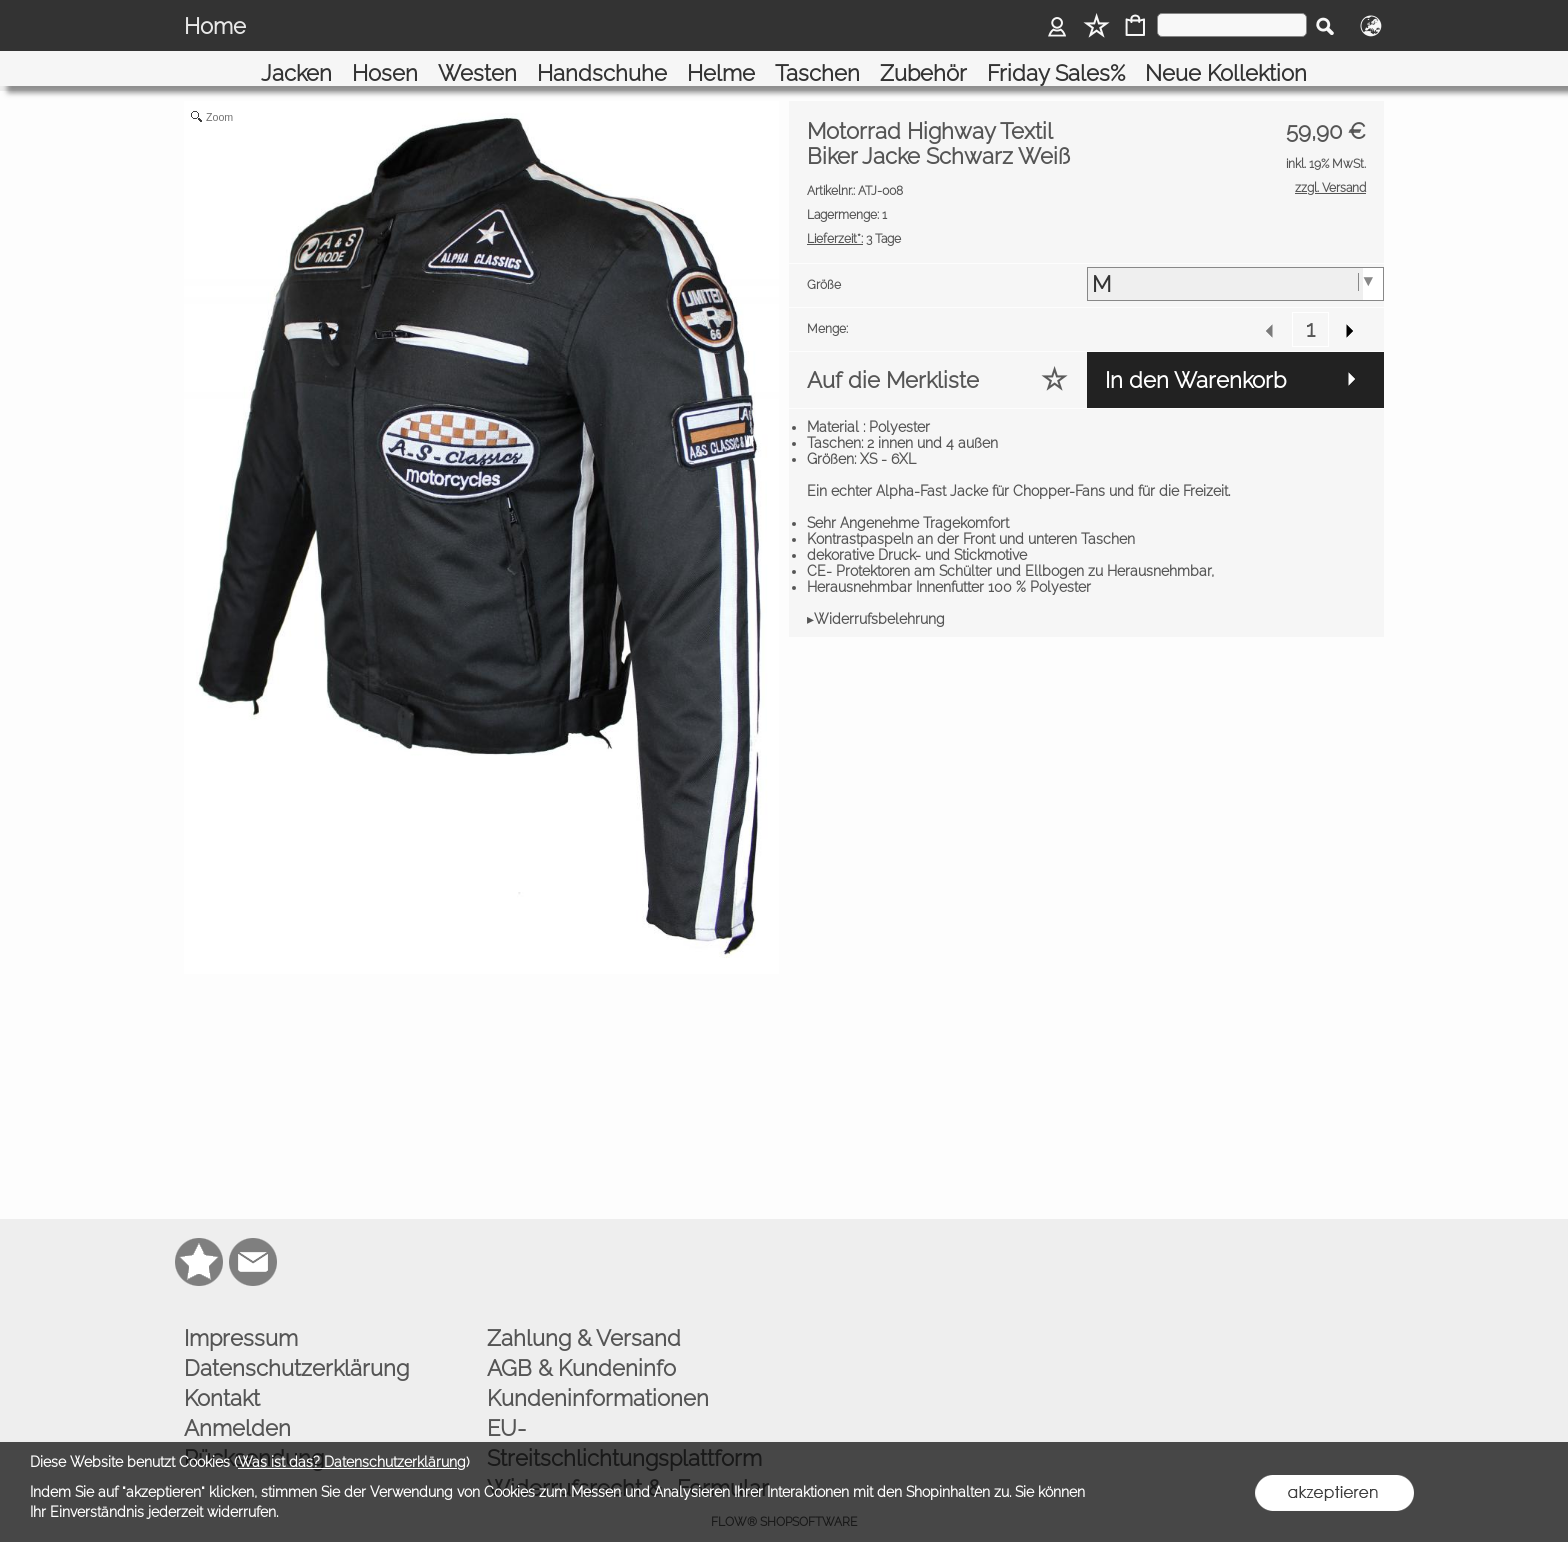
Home (215, 26)
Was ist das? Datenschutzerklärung (352, 1462)
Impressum (241, 1313)
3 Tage (854, 214)
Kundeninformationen (598, 1373)
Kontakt (222, 1373)
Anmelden (237, 1403)
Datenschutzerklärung (296, 1343)
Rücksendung (254, 1433)
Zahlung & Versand (584, 1313)
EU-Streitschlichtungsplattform (624, 1418)
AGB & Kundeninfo (581, 1343)
